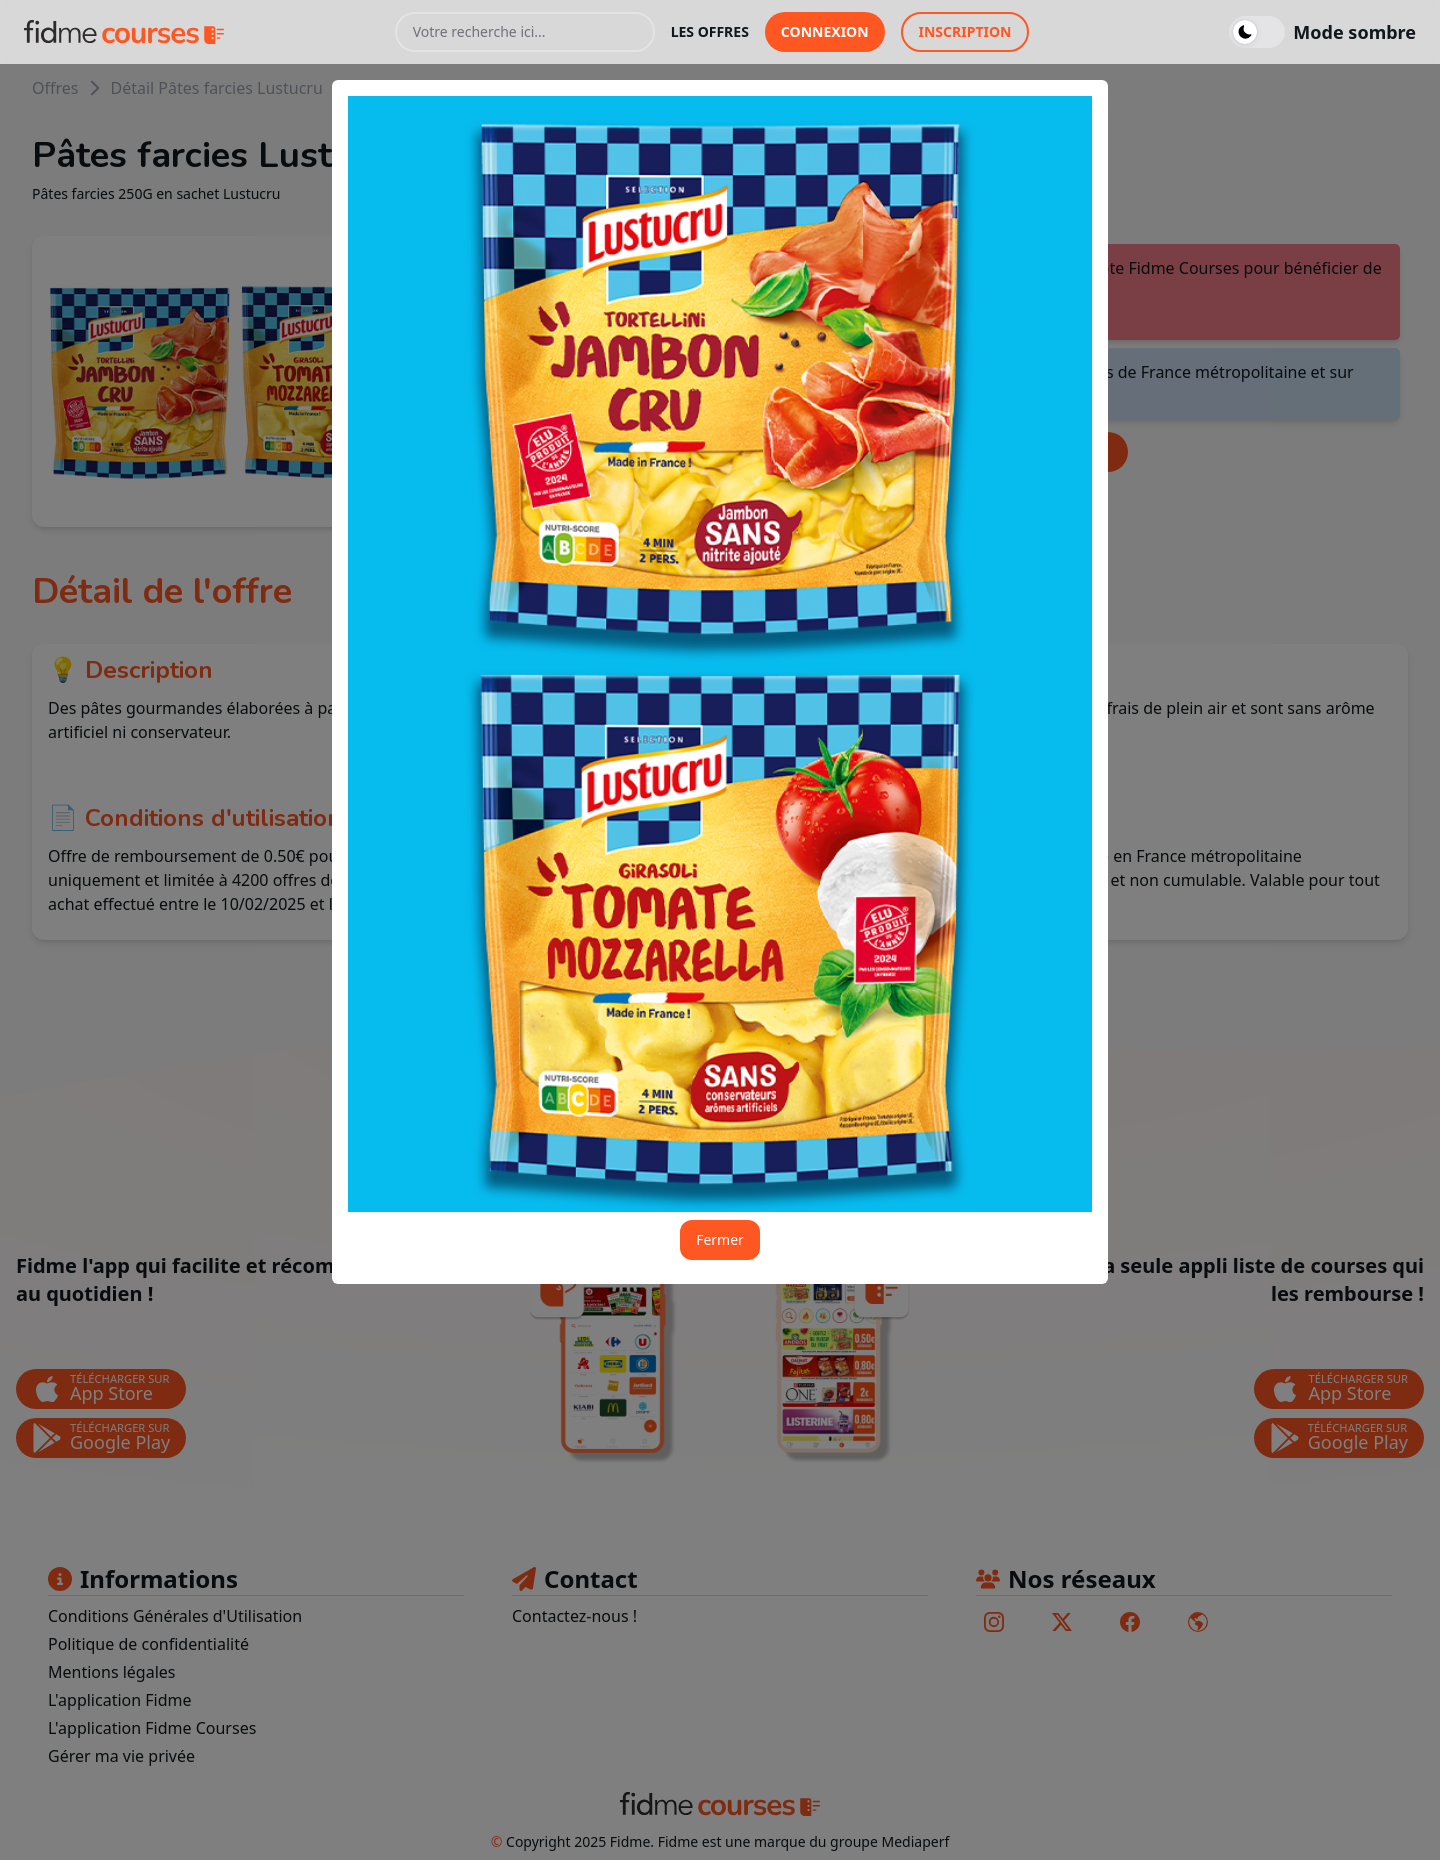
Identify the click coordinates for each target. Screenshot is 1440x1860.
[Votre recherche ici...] (525, 32)
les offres (710, 31)
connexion (825, 31)
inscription (965, 31)
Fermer (720, 1239)
